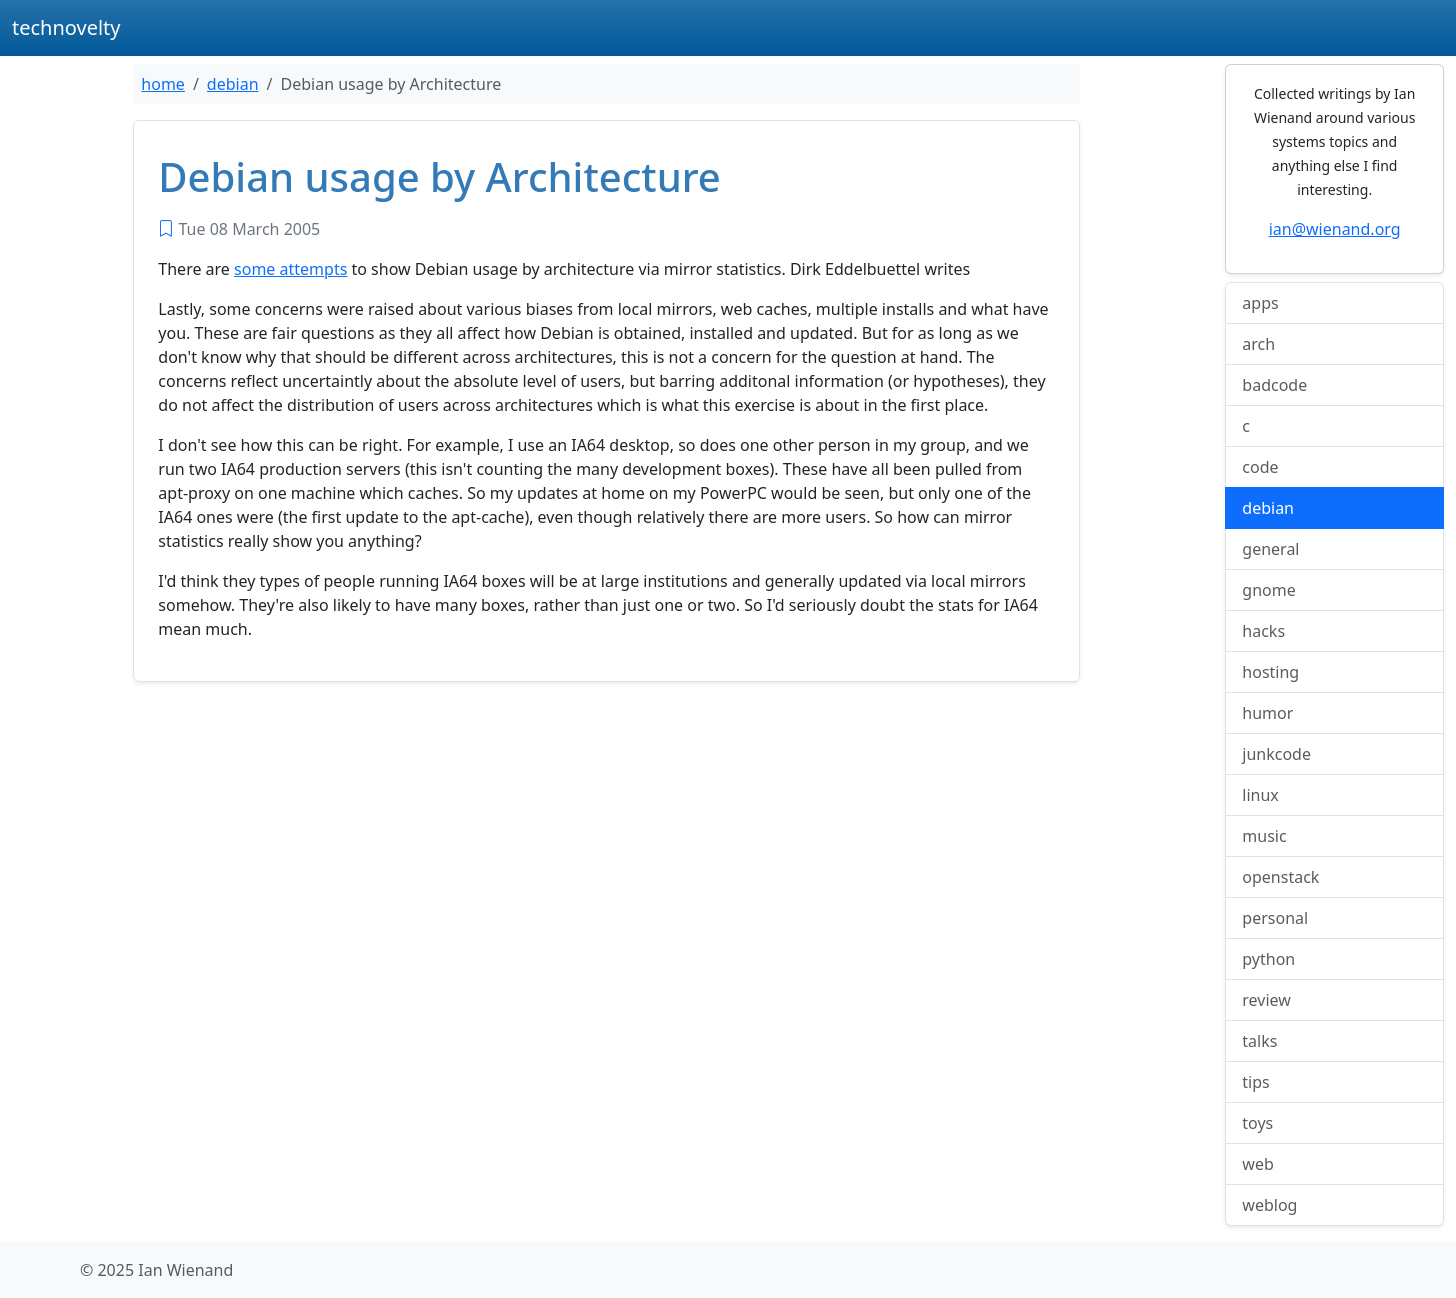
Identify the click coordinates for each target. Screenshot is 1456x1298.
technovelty (66, 27)
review (1266, 1000)
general (1270, 549)
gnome (1268, 590)
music (1264, 836)
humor (1267, 713)
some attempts (290, 269)
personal (1275, 918)
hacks (1263, 631)
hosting (1270, 672)
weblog (1269, 1205)
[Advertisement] (606, 846)
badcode (1274, 385)
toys (1257, 1123)
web (1257, 1164)
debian (233, 84)
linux (1260, 795)
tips (1255, 1082)
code (1260, 467)
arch (1258, 344)
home (163, 84)
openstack (1280, 877)
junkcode (1276, 754)
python (1268, 959)
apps (1260, 303)
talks (1259, 1041)
